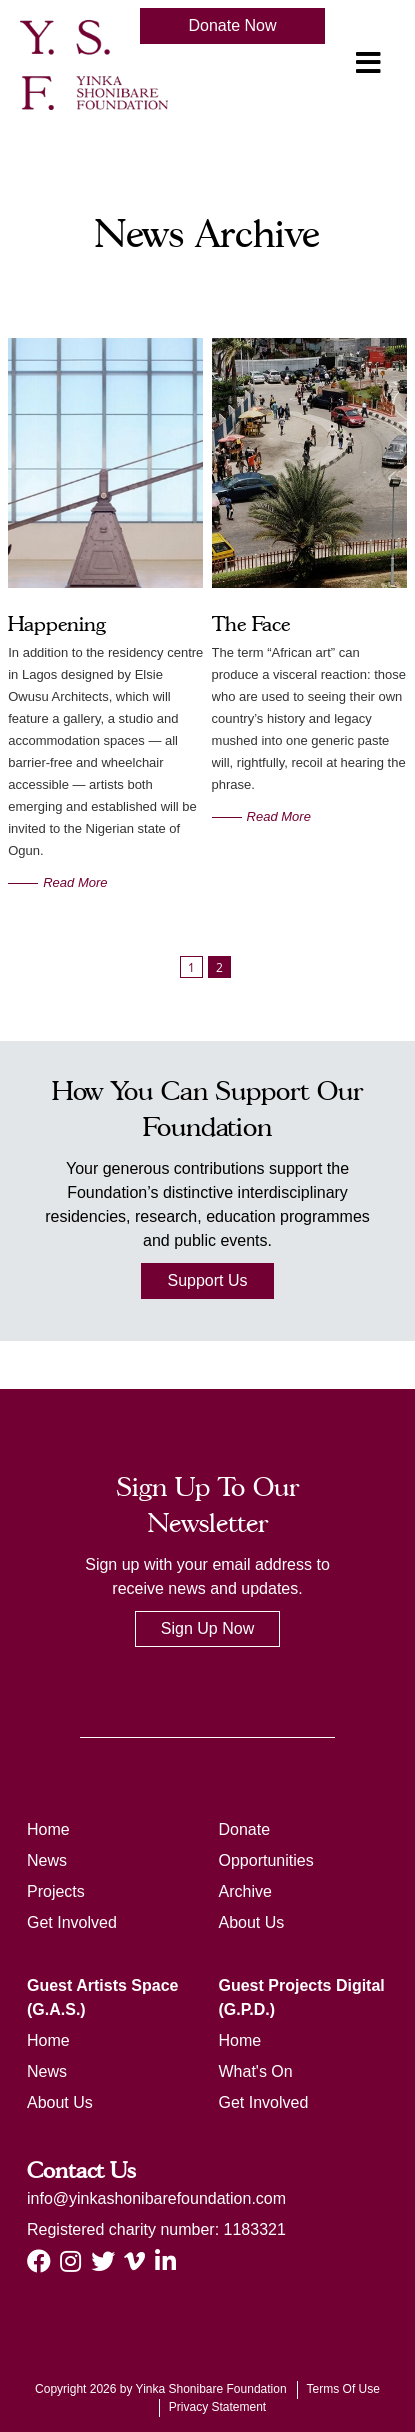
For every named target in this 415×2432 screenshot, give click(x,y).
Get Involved (72, 1922)
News (47, 1860)
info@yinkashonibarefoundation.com (156, 2198)
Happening (57, 624)
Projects (56, 1891)
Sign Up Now (207, 1628)
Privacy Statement (217, 2407)
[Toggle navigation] (368, 63)
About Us (252, 1922)
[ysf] (94, 63)
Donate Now (232, 25)
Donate (245, 1829)
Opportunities (266, 1860)
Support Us (207, 1280)
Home (48, 1829)
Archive (245, 1891)
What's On (256, 2071)
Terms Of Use (343, 2389)
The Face (251, 624)
